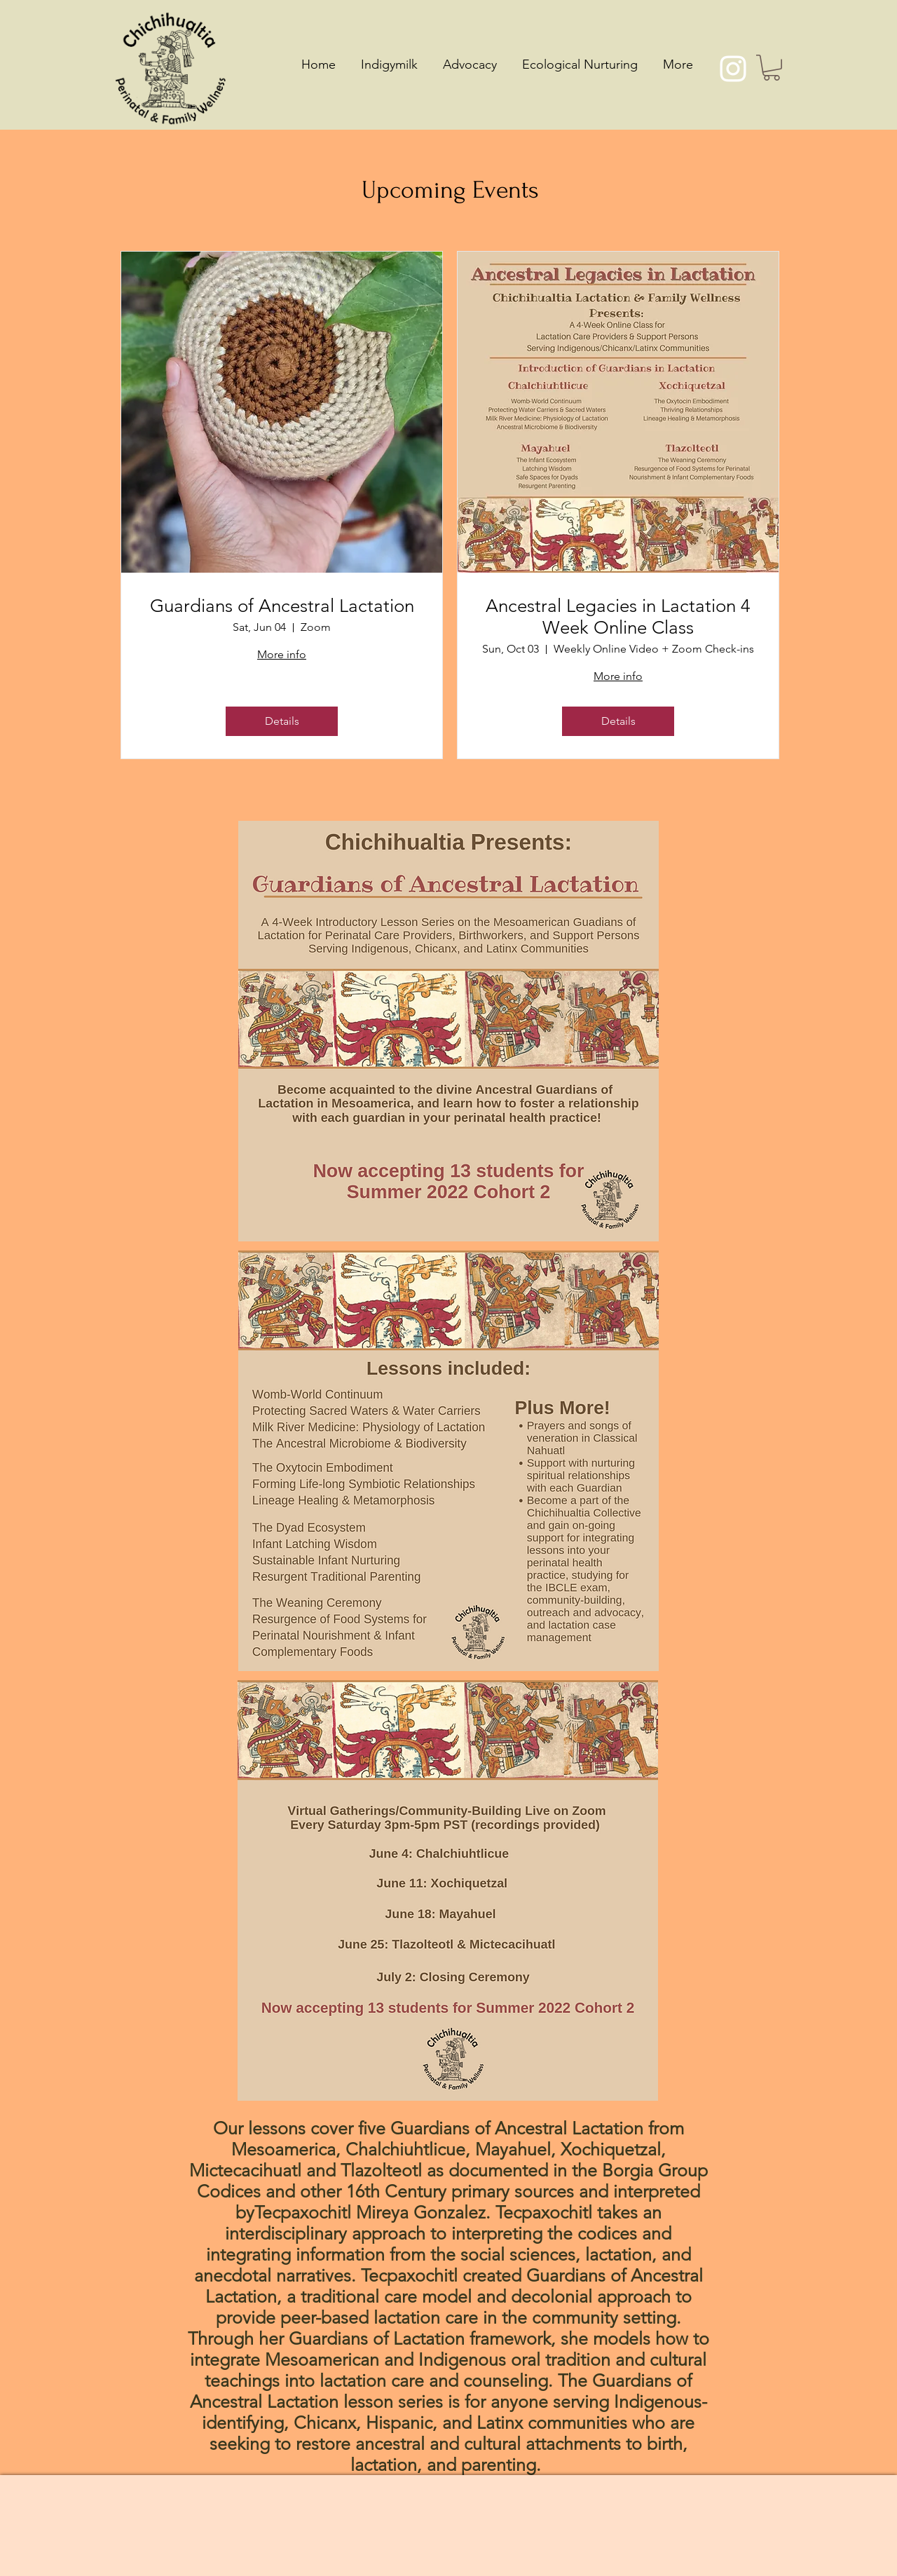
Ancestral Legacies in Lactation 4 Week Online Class (618, 617)
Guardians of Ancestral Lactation (282, 606)
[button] (771, 68)
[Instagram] (733, 68)
